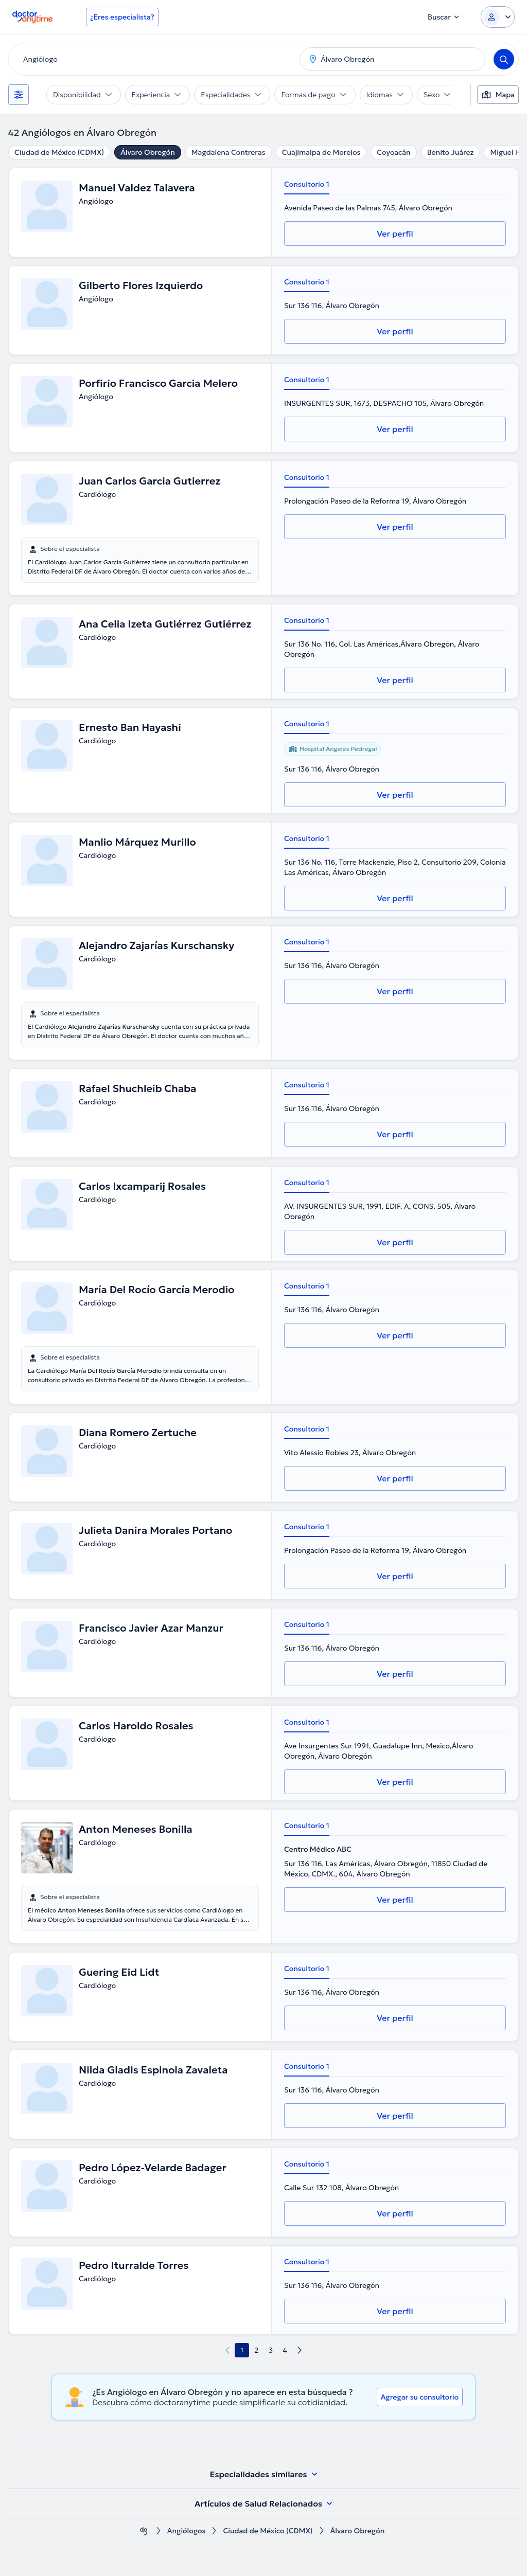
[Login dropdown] (498, 17)
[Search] (504, 59)
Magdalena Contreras (228, 152)
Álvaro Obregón (147, 152)
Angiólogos (186, 2531)
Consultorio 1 (306, 184)
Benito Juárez (450, 152)
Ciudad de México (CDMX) (59, 152)
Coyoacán (393, 152)
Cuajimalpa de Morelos (321, 152)
